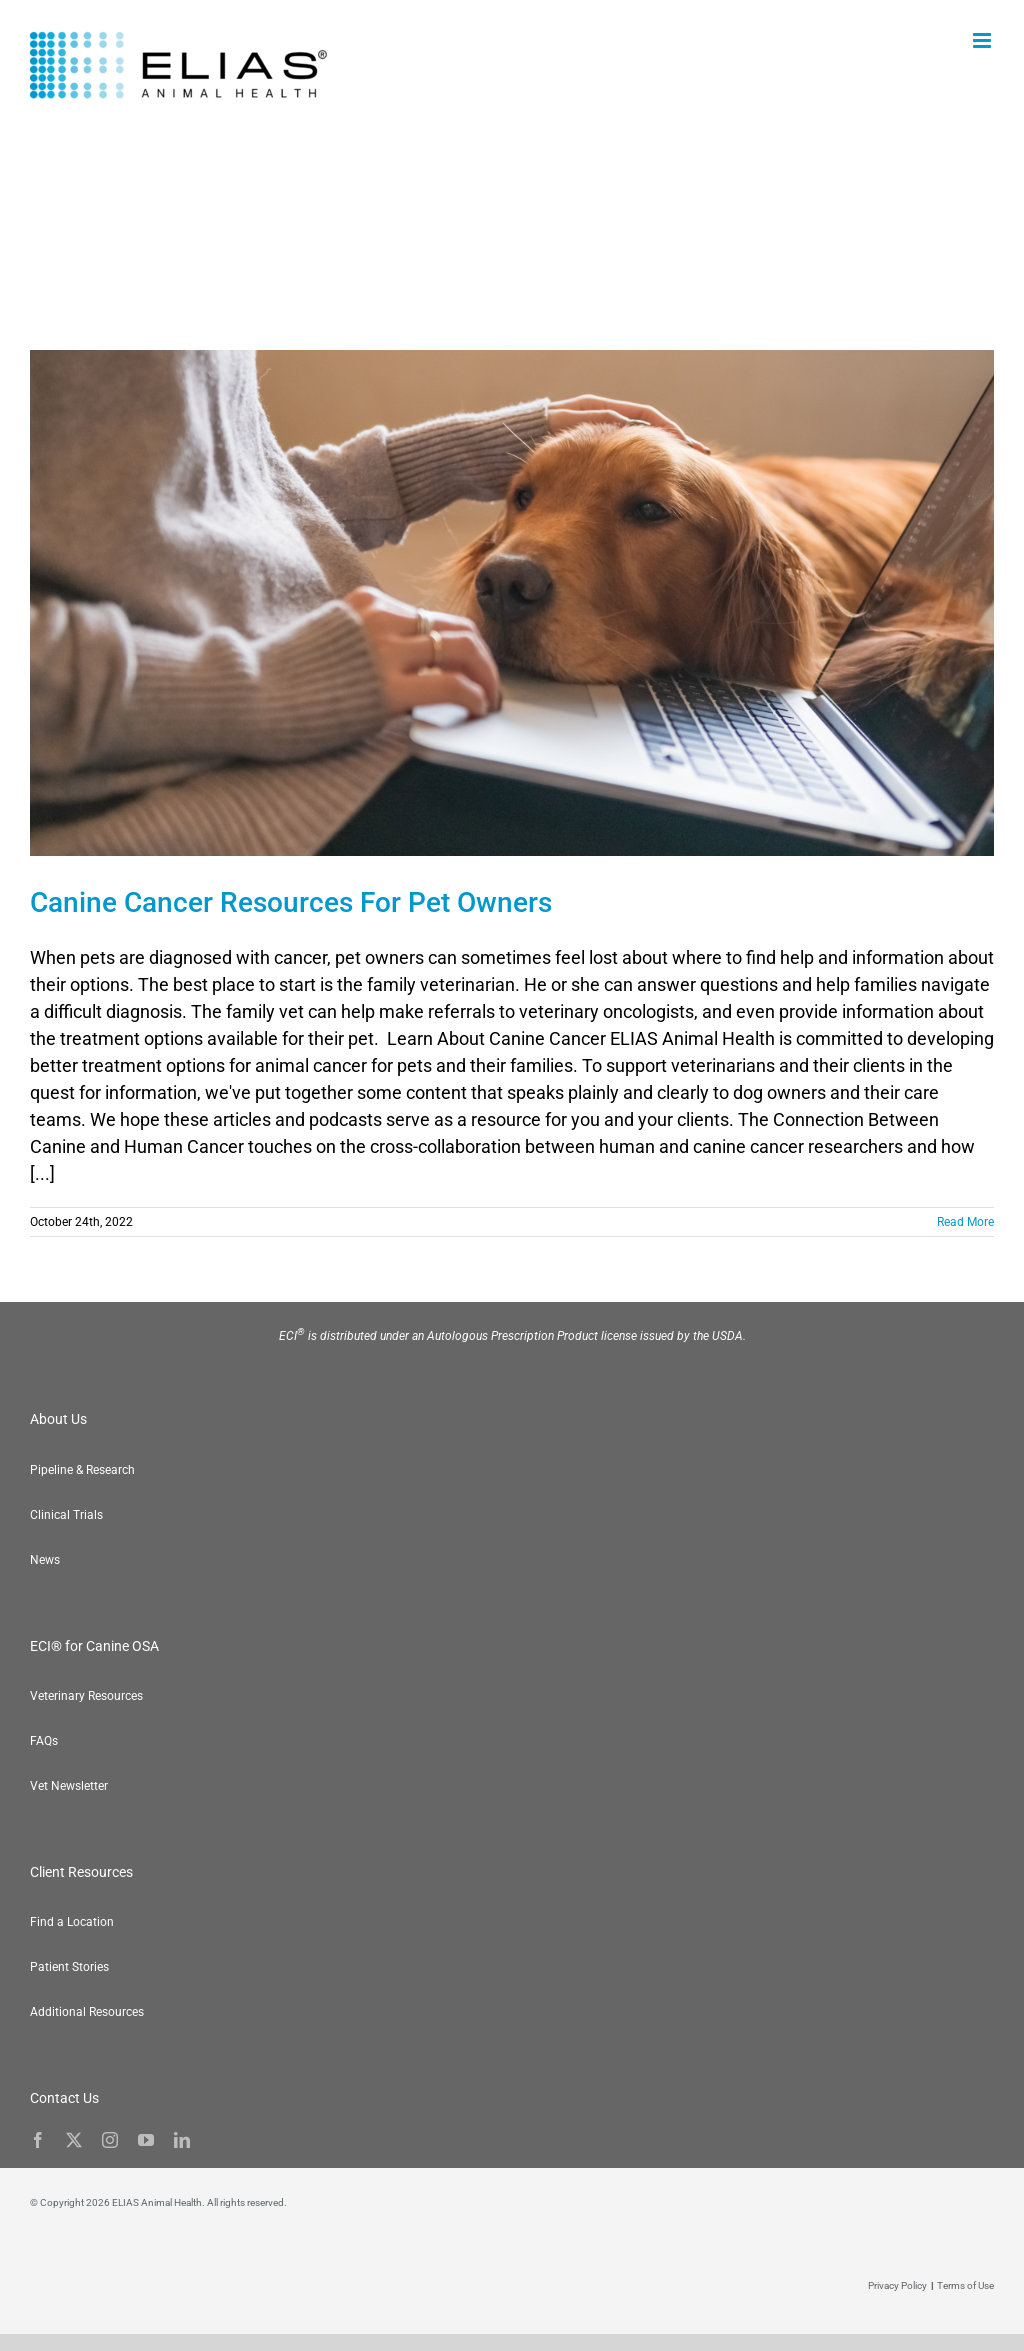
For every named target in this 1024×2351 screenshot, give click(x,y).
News (45, 1560)
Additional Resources (87, 2012)
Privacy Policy (897, 2285)
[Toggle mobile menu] (983, 40)
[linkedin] (182, 2140)
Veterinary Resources (86, 1696)
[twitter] (74, 2140)
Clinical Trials (66, 1515)
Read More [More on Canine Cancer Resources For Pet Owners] (965, 1222)
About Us (58, 1419)
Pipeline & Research (82, 1470)
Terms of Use (965, 2285)
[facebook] (38, 2140)
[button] (984, 2311)
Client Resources (81, 1872)
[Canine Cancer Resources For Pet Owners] (512, 603)
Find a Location (72, 1922)
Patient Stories (69, 1967)
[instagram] (110, 2140)
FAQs (44, 1741)
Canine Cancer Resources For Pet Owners (291, 902)
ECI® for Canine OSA (94, 1646)
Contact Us (64, 2098)
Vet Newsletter (69, 1786)
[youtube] (146, 2140)
